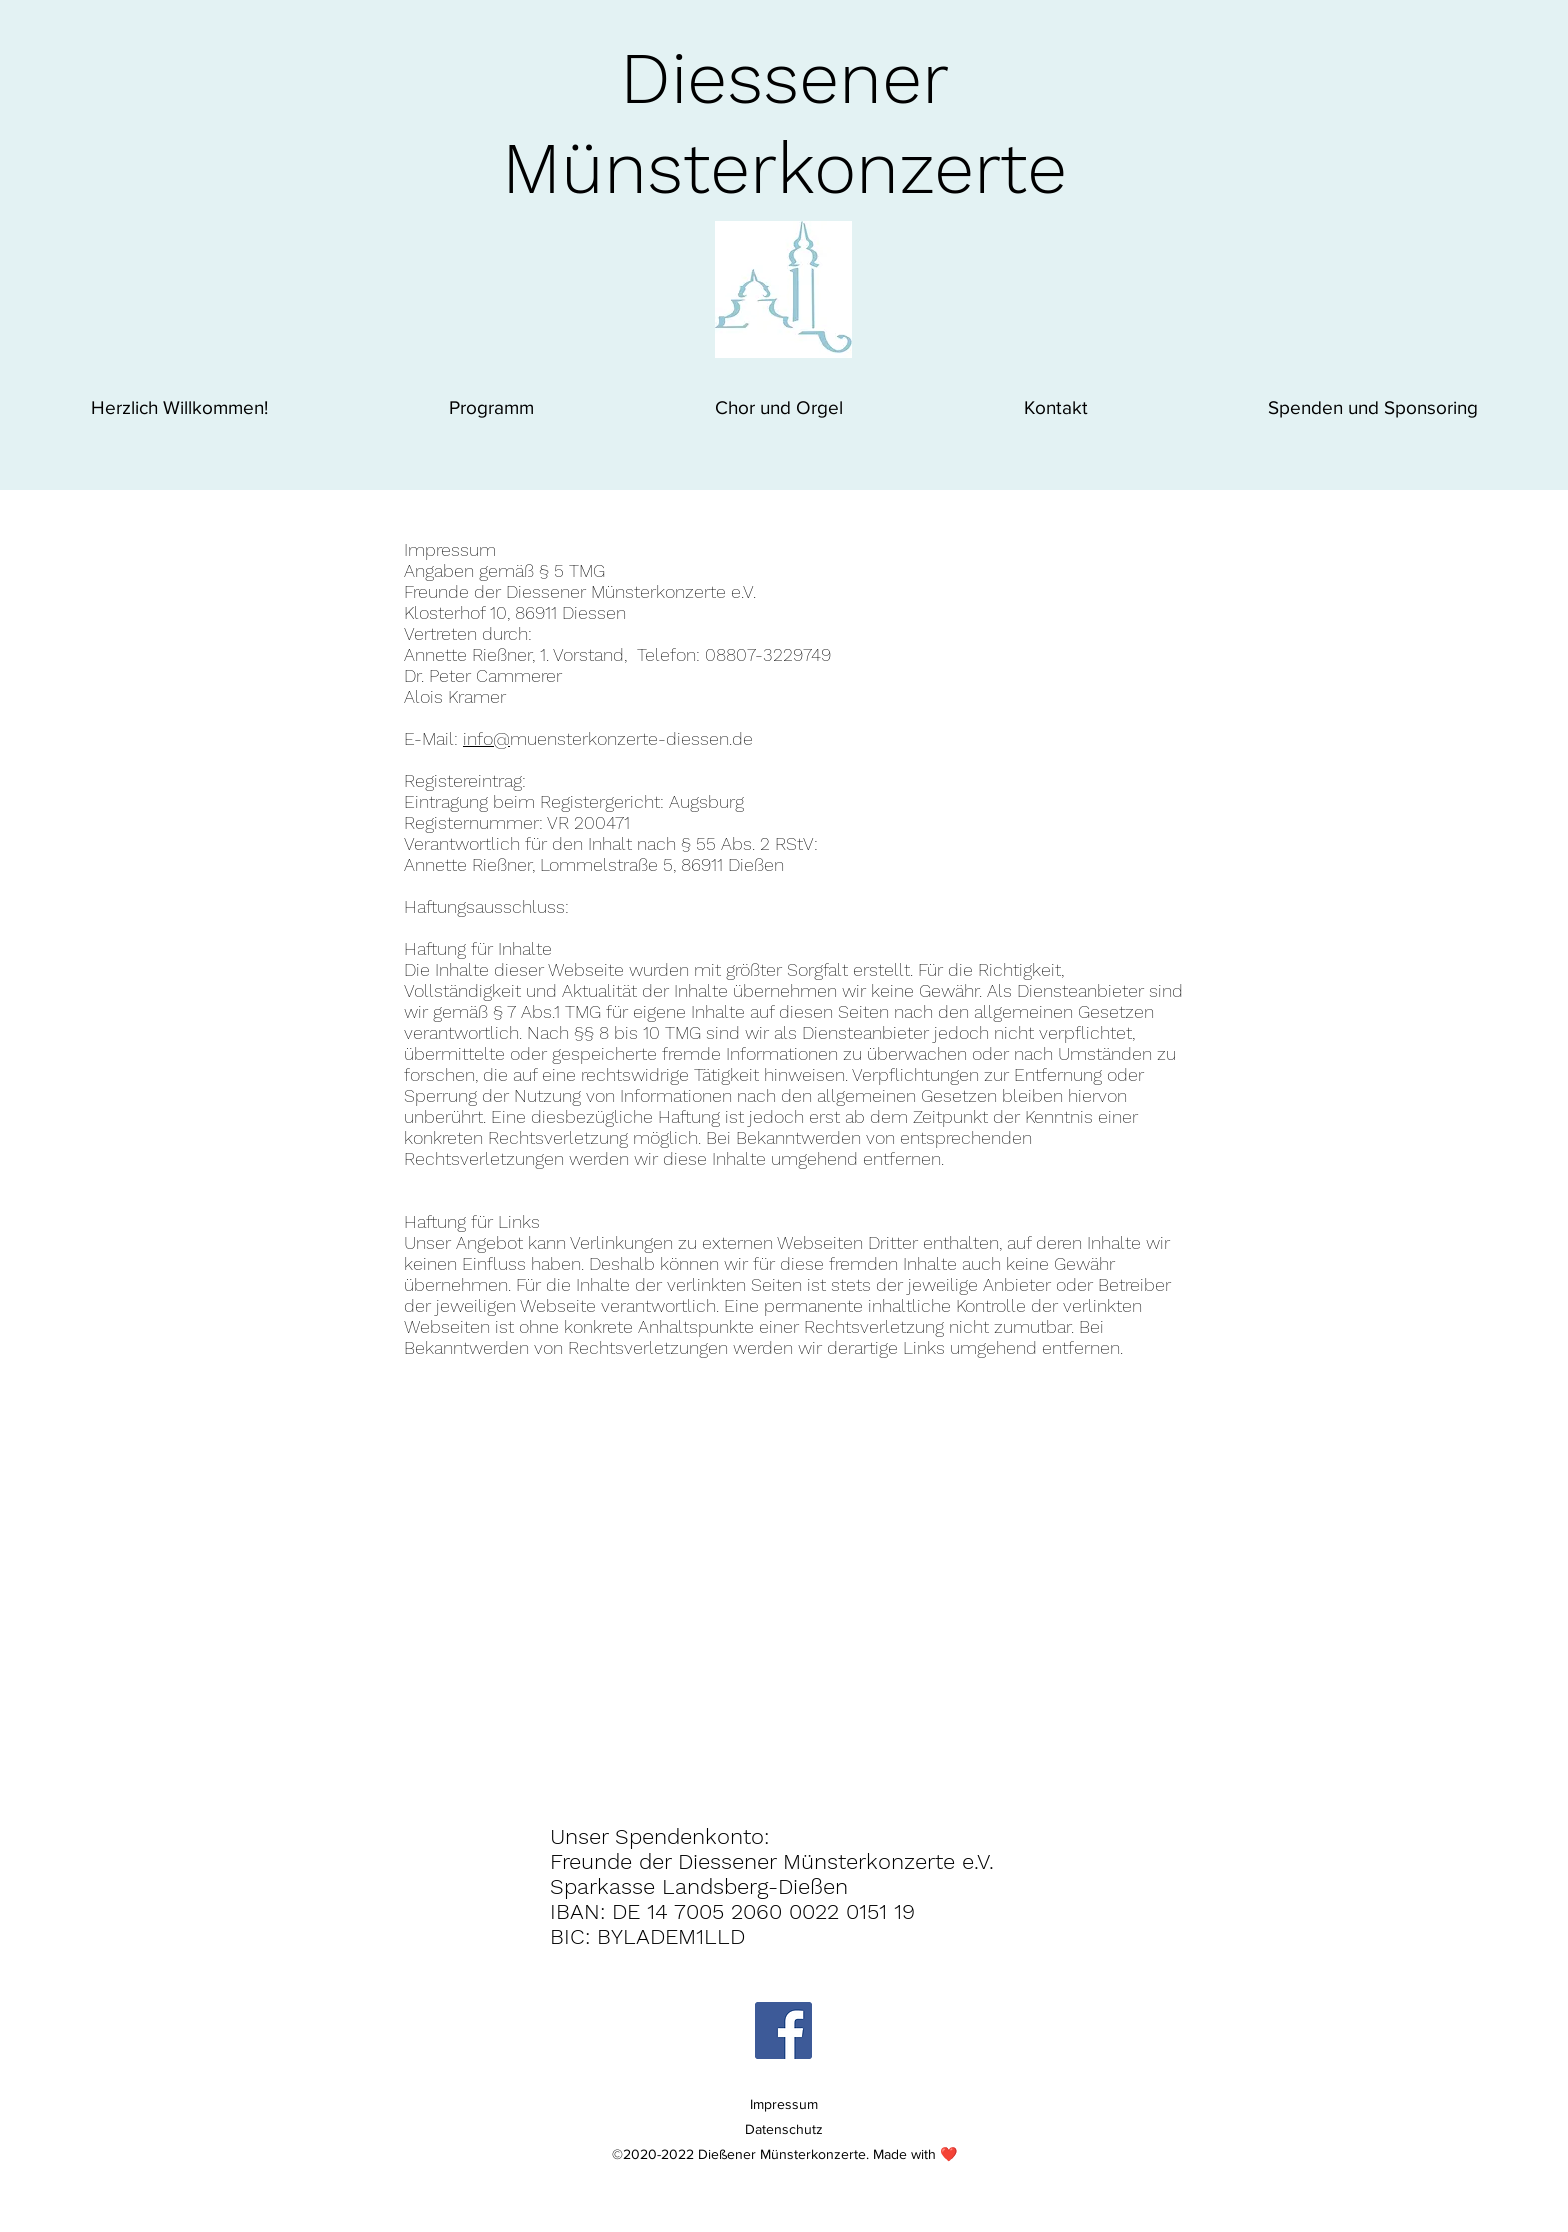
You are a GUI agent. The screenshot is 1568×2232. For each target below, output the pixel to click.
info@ (486, 738)
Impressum (784, 2104)
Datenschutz (784, 2129)
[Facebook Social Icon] (783, 2030)
